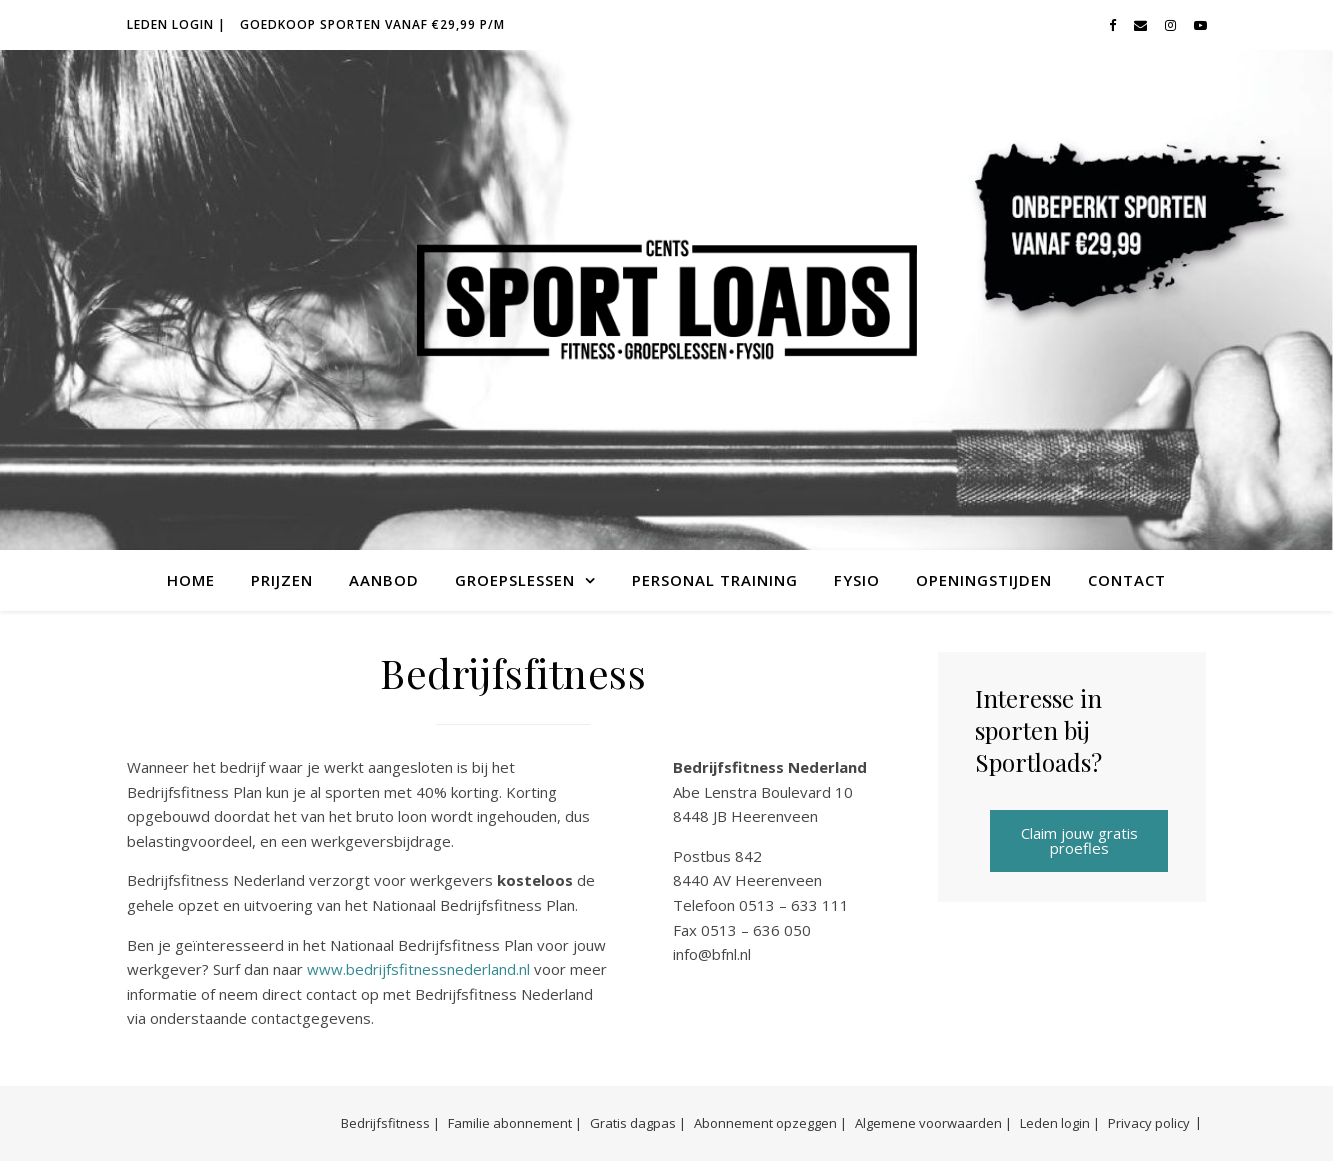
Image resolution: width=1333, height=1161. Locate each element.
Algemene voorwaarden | (933, 1123)
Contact (1127, 580)
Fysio (857, 580)
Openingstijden (984, 580)
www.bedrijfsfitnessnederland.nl (418, 969)
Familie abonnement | (515, 1123)
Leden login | (176, 24)
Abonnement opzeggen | (770, 1123)
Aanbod (384, 580)
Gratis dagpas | (638, 1123)
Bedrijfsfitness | (390, 1123)
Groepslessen (515, 580)
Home (191, 580)
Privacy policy (1149, 1123)
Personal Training (715, 580)
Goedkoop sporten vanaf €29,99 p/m (372, 24)
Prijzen (282, 580)
